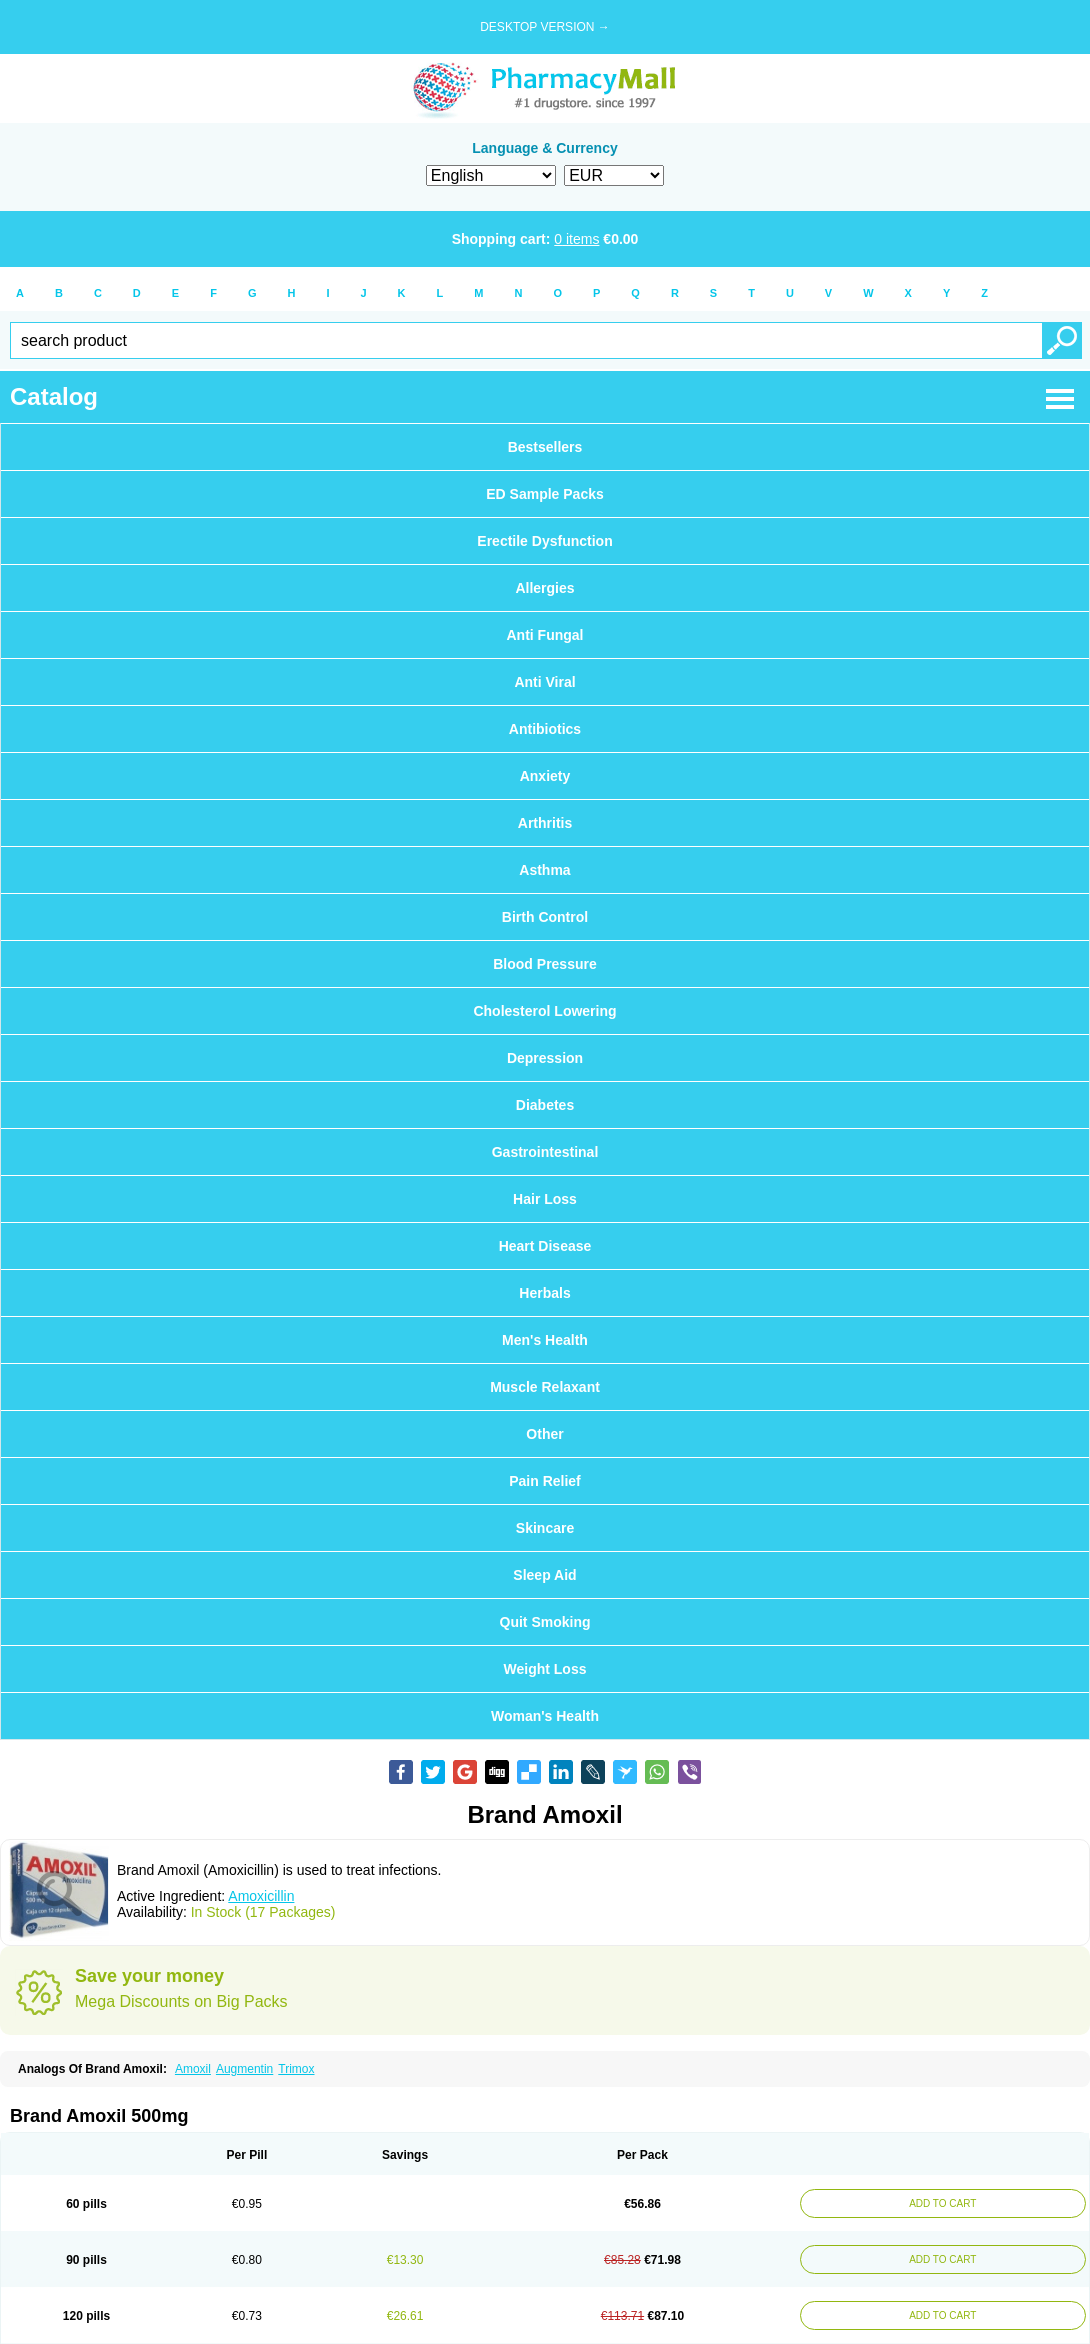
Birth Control (545, 917)
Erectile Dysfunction (544, 541)
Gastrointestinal (545, 1152)
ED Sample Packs (545, 494)
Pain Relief (545, 1481)
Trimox (296, 2069)
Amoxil (193, 2069)
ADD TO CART (938, 2203)
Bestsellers (545, 447)
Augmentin (244, 2069)
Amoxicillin (261, 1896)
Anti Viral (544, 682)
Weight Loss (545, 1669)
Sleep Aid (544, 1575)
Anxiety (545, 776)
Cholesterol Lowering (544, 1011)
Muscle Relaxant (545, 1387)
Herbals (544, 1293)
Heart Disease (545, 1246)
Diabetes (545, 1105)
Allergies (544, 588)
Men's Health (545, 1340)
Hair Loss (545, 1199)
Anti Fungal (545, 635)
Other (544, 1434)
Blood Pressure (544, 964)
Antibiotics (545, 729)
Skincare (545, 1528)
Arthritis (545, 823)
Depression (545, 1058)
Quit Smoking (545, 1622)
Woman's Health (545, 1716)
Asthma (544, 870)
